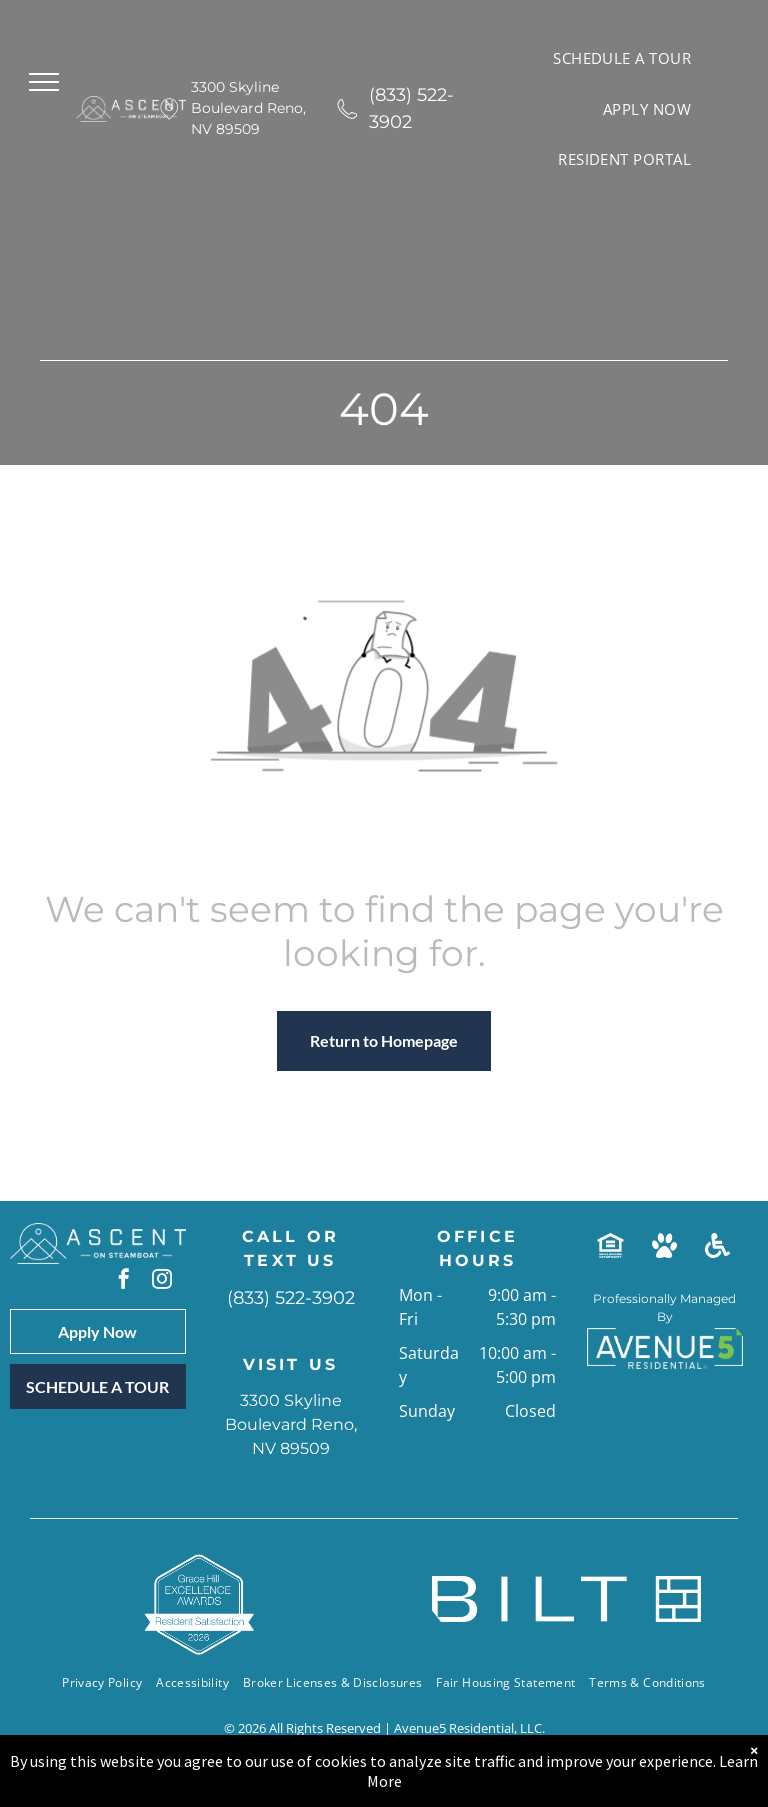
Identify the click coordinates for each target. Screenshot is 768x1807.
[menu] (44, 82)
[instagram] (162, 1281)
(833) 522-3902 (411, 108)
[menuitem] (622, 58)
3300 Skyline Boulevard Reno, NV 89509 (248, 108)
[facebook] (124, 1281)
